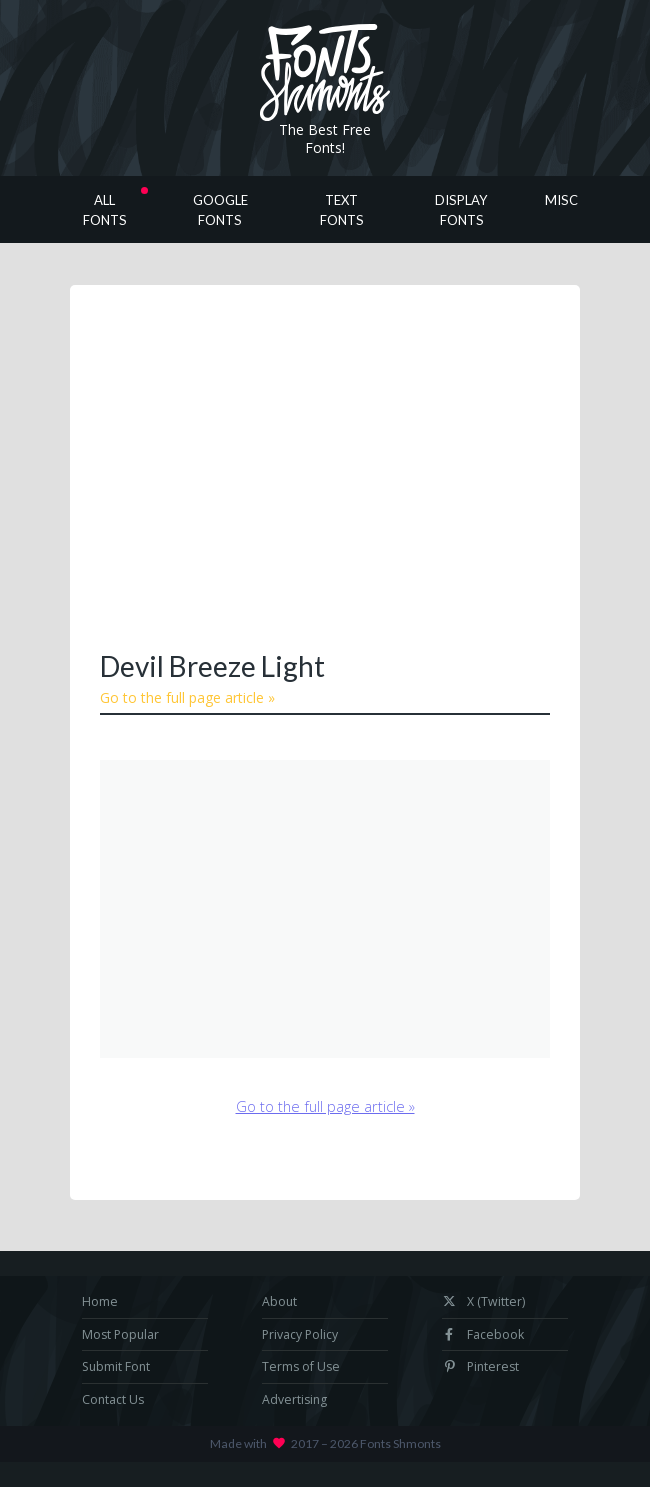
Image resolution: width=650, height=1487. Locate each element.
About (279, 1301)
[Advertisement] (375, 465)
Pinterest (480, 1366)
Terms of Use (301, 1366)
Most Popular (120, 1334)
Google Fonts (220, 210)
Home (100, 1301)
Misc (561, 200)
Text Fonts (342, 210)
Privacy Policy (300, 1334)
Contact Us (113, 1399)
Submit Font (116, 1366)
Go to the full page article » (187, 697)
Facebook (483, 1334)
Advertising (294, 1399)
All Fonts (105, 210)
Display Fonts (461, 210)
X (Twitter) (483, 1301)
